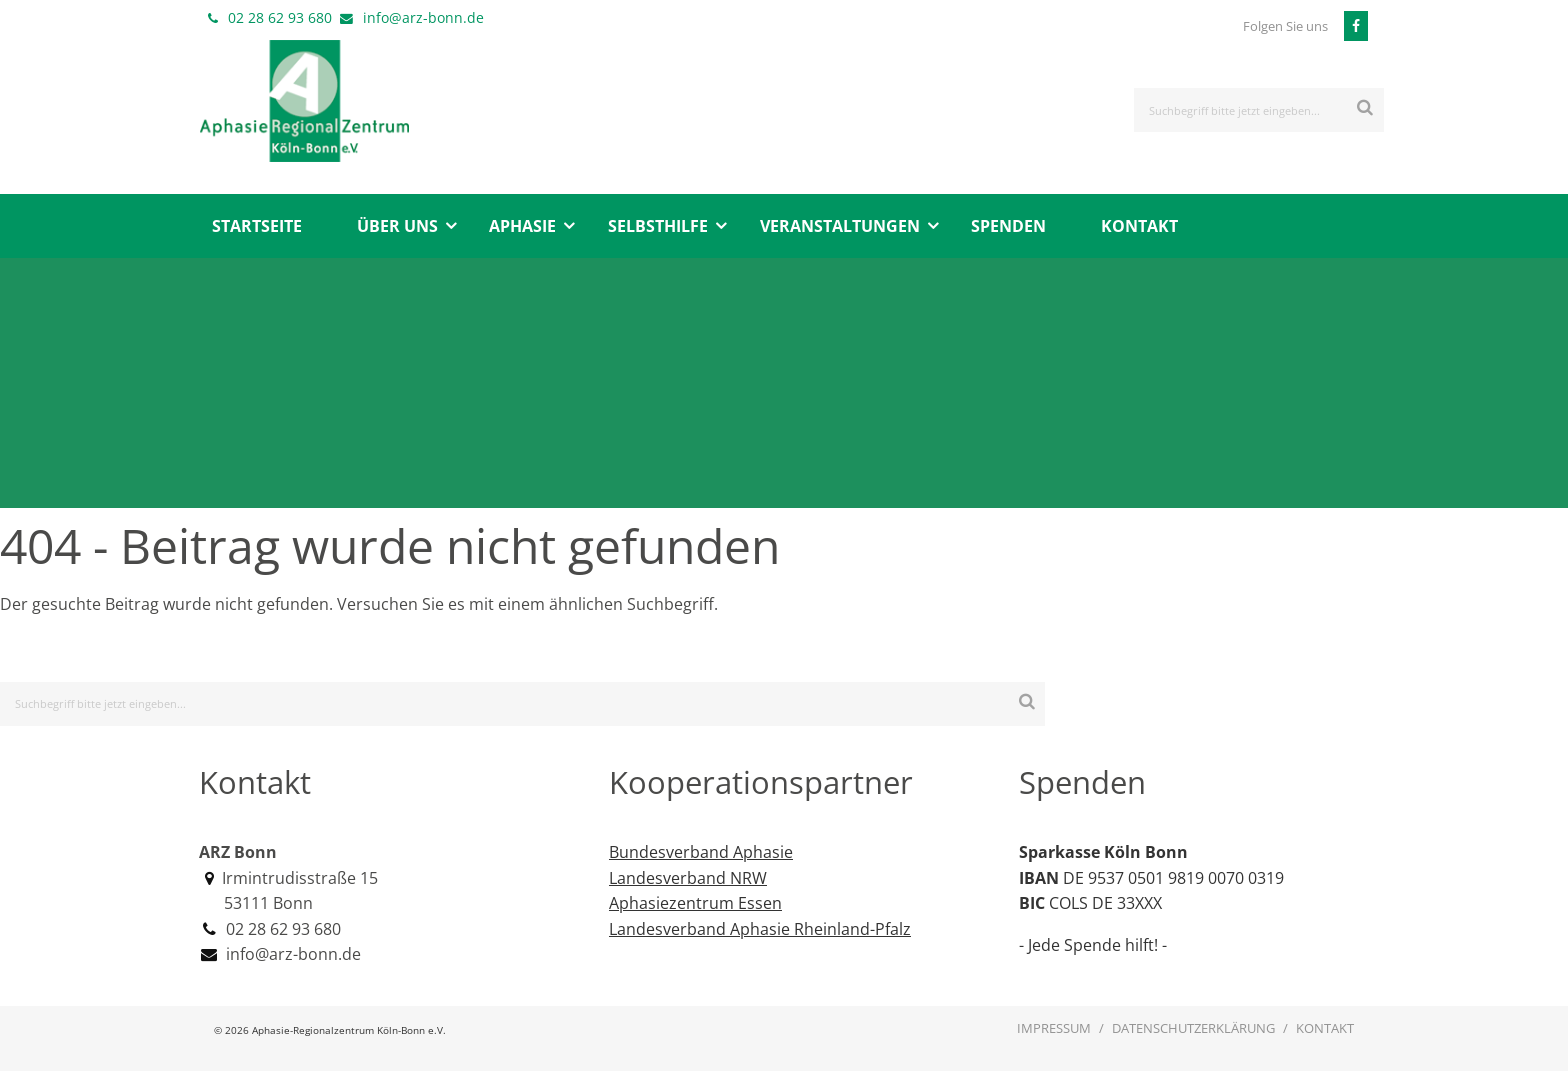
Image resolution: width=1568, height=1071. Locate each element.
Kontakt (1139, 226)
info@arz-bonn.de (423, 17)
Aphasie (522, 226)
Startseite (257, 226)
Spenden (1008, 226)
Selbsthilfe (658, 226)
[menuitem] (256, 226)
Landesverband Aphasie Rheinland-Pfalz (760, 929)
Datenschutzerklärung (1193, 1028)
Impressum (1054, 1028)
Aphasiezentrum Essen (695, 903)
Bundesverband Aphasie (701, 852)
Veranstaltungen (840, 226)
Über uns (397, 226)
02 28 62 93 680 (280, 17)
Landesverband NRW (688, 878)
